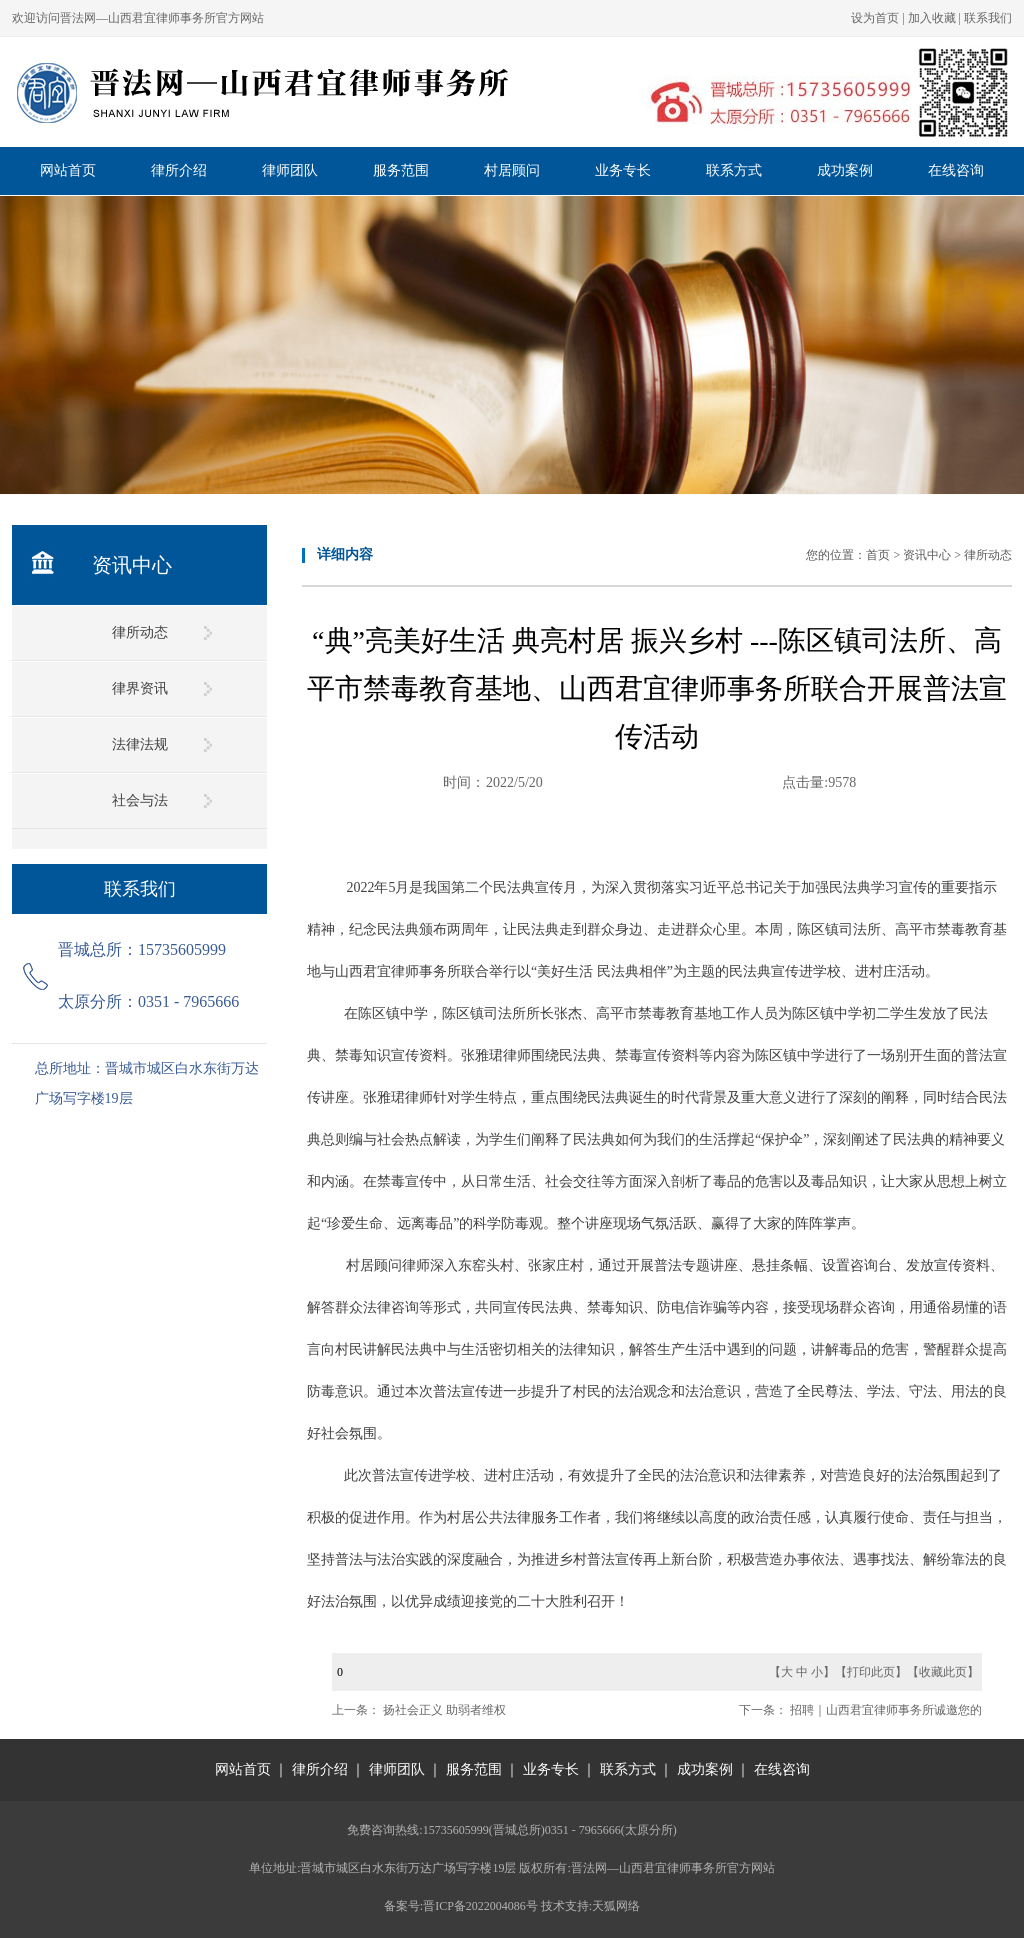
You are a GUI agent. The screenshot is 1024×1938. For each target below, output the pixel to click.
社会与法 (140, 800)
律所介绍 (179, 170)
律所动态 (140, 632)
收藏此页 (943, 1672)
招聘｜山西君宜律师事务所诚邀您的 (886, 1710)
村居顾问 (512, 170)
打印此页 (871, 1672)
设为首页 (875, 18)
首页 (878, 555)
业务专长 (623, 170)
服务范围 (401, 170)
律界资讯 (140, 688)
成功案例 (845, 170)
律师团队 (290, 170)
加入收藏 (932, 18)
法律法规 (140, 744)
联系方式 (734, 170)
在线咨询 (956, 170)
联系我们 (988, 18)
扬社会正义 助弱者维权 (444, 1710)
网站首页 (68, 170)
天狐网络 (616, 1906)
